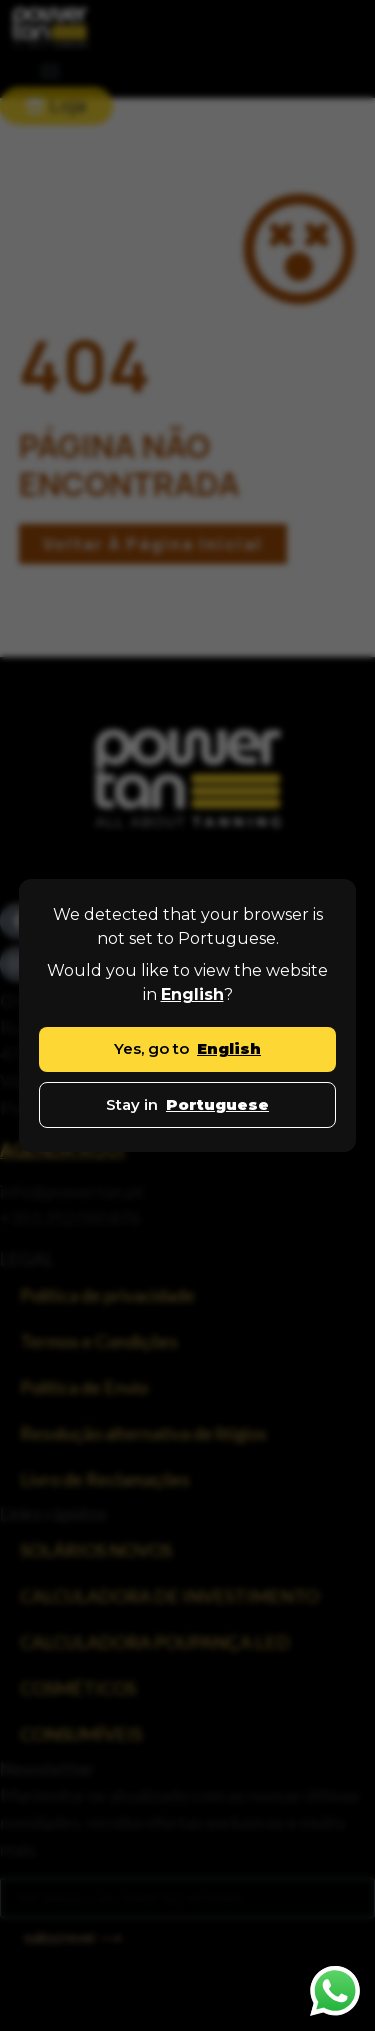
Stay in (187, 1104)
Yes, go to (187, 1048)
